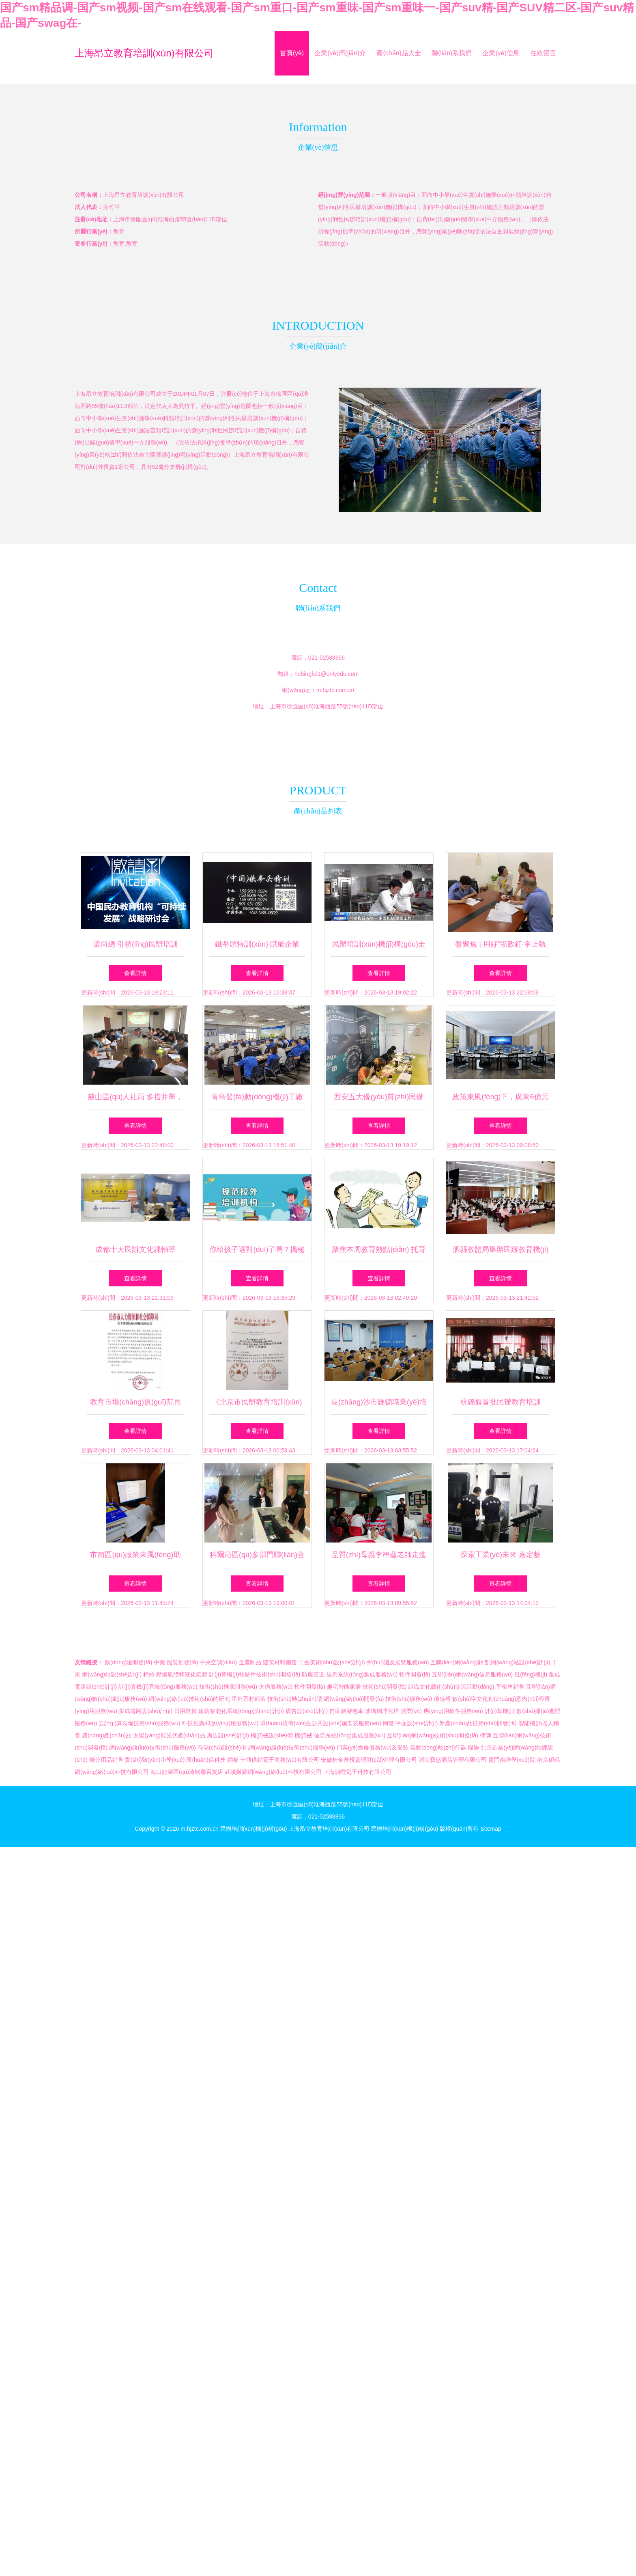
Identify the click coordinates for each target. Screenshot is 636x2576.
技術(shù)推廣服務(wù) (228, 1686)
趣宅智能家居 (344, 1686)
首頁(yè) (292, 53)
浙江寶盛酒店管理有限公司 (453, 1759)
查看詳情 (135, 973)
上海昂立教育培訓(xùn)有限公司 (144, 52)
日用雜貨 (185, 1711)
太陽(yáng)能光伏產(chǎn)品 (169, 1735)
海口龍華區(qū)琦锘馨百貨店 (186, 1772)
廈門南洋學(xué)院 (511, 1759)
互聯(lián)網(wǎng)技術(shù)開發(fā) (432, 1735)
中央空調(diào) (218, 1662)
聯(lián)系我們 (452, 53)
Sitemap (490, 1828)
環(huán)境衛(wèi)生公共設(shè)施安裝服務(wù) (320, 1723)
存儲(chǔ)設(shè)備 (222, 1747)
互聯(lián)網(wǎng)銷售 (459, 1662)
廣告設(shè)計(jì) (307, 1711)
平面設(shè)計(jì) (416, 1723)
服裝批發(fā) (182, 1662)
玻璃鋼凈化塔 (382, 1711)
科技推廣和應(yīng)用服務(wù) (220, 1723)
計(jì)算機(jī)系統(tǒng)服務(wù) (158, 1686)
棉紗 (149, 1674)
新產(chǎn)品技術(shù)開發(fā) (478, 1723)
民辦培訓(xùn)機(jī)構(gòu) (253, 1828)
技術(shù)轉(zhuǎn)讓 (294, 1699)
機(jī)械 (303, 1735)
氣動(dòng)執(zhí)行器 (438, 1747)
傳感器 (442, 1699)
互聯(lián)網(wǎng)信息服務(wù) (472, 1674)
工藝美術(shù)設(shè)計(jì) (332, 1662)
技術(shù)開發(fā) (385, 1686)
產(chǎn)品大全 (398, 53)
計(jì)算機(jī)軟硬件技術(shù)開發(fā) (255, 1674)
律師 (485, 1735)
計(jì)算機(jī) (500, 1711)
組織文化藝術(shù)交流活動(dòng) (451, 1686)
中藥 (159, 1662)
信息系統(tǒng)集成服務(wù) (362, 1674)
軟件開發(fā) (414, 1674)
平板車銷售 (510, 1686)
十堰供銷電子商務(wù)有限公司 (279, 1759)
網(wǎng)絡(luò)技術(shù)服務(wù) (152, 1747)
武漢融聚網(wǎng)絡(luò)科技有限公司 (273, 1772)
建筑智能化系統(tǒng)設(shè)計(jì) (241, 1711)
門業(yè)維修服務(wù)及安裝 (372, 1747)
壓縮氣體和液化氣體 (181, 1674)
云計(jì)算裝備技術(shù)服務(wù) (139, 1723)
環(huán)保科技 (205, 1759)
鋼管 (388, 1723)
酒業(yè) (411, 1711)
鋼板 (232, 1759)
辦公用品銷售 (106, 1759)
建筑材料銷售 (280, 1662)
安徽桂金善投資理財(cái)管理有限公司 (369, 1759)
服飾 (473, 1747)
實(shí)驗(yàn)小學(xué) (155, 1759)
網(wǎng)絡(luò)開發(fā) (354, 1699)
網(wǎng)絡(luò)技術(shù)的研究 (189, 1699)
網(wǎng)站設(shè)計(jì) (520, 1662)
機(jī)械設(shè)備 (272, 1735)
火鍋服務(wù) (275, 1686)
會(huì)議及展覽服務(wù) (398, 1662)
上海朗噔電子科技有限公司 (357, 1772)
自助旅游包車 (346, 1711)
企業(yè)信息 (501, 53)
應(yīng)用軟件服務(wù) (453, 1711)
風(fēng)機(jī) (530, 1674)
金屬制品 (249, 1662)
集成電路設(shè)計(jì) (145, 1711)
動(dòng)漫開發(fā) (128, 1662)
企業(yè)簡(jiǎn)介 (340, 53)
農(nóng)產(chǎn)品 (106, 1735)
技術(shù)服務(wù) (408, 1699)
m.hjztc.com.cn (335, 690)
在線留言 (543, 53)
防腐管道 (313, 1674)
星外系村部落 (249, 1699)
